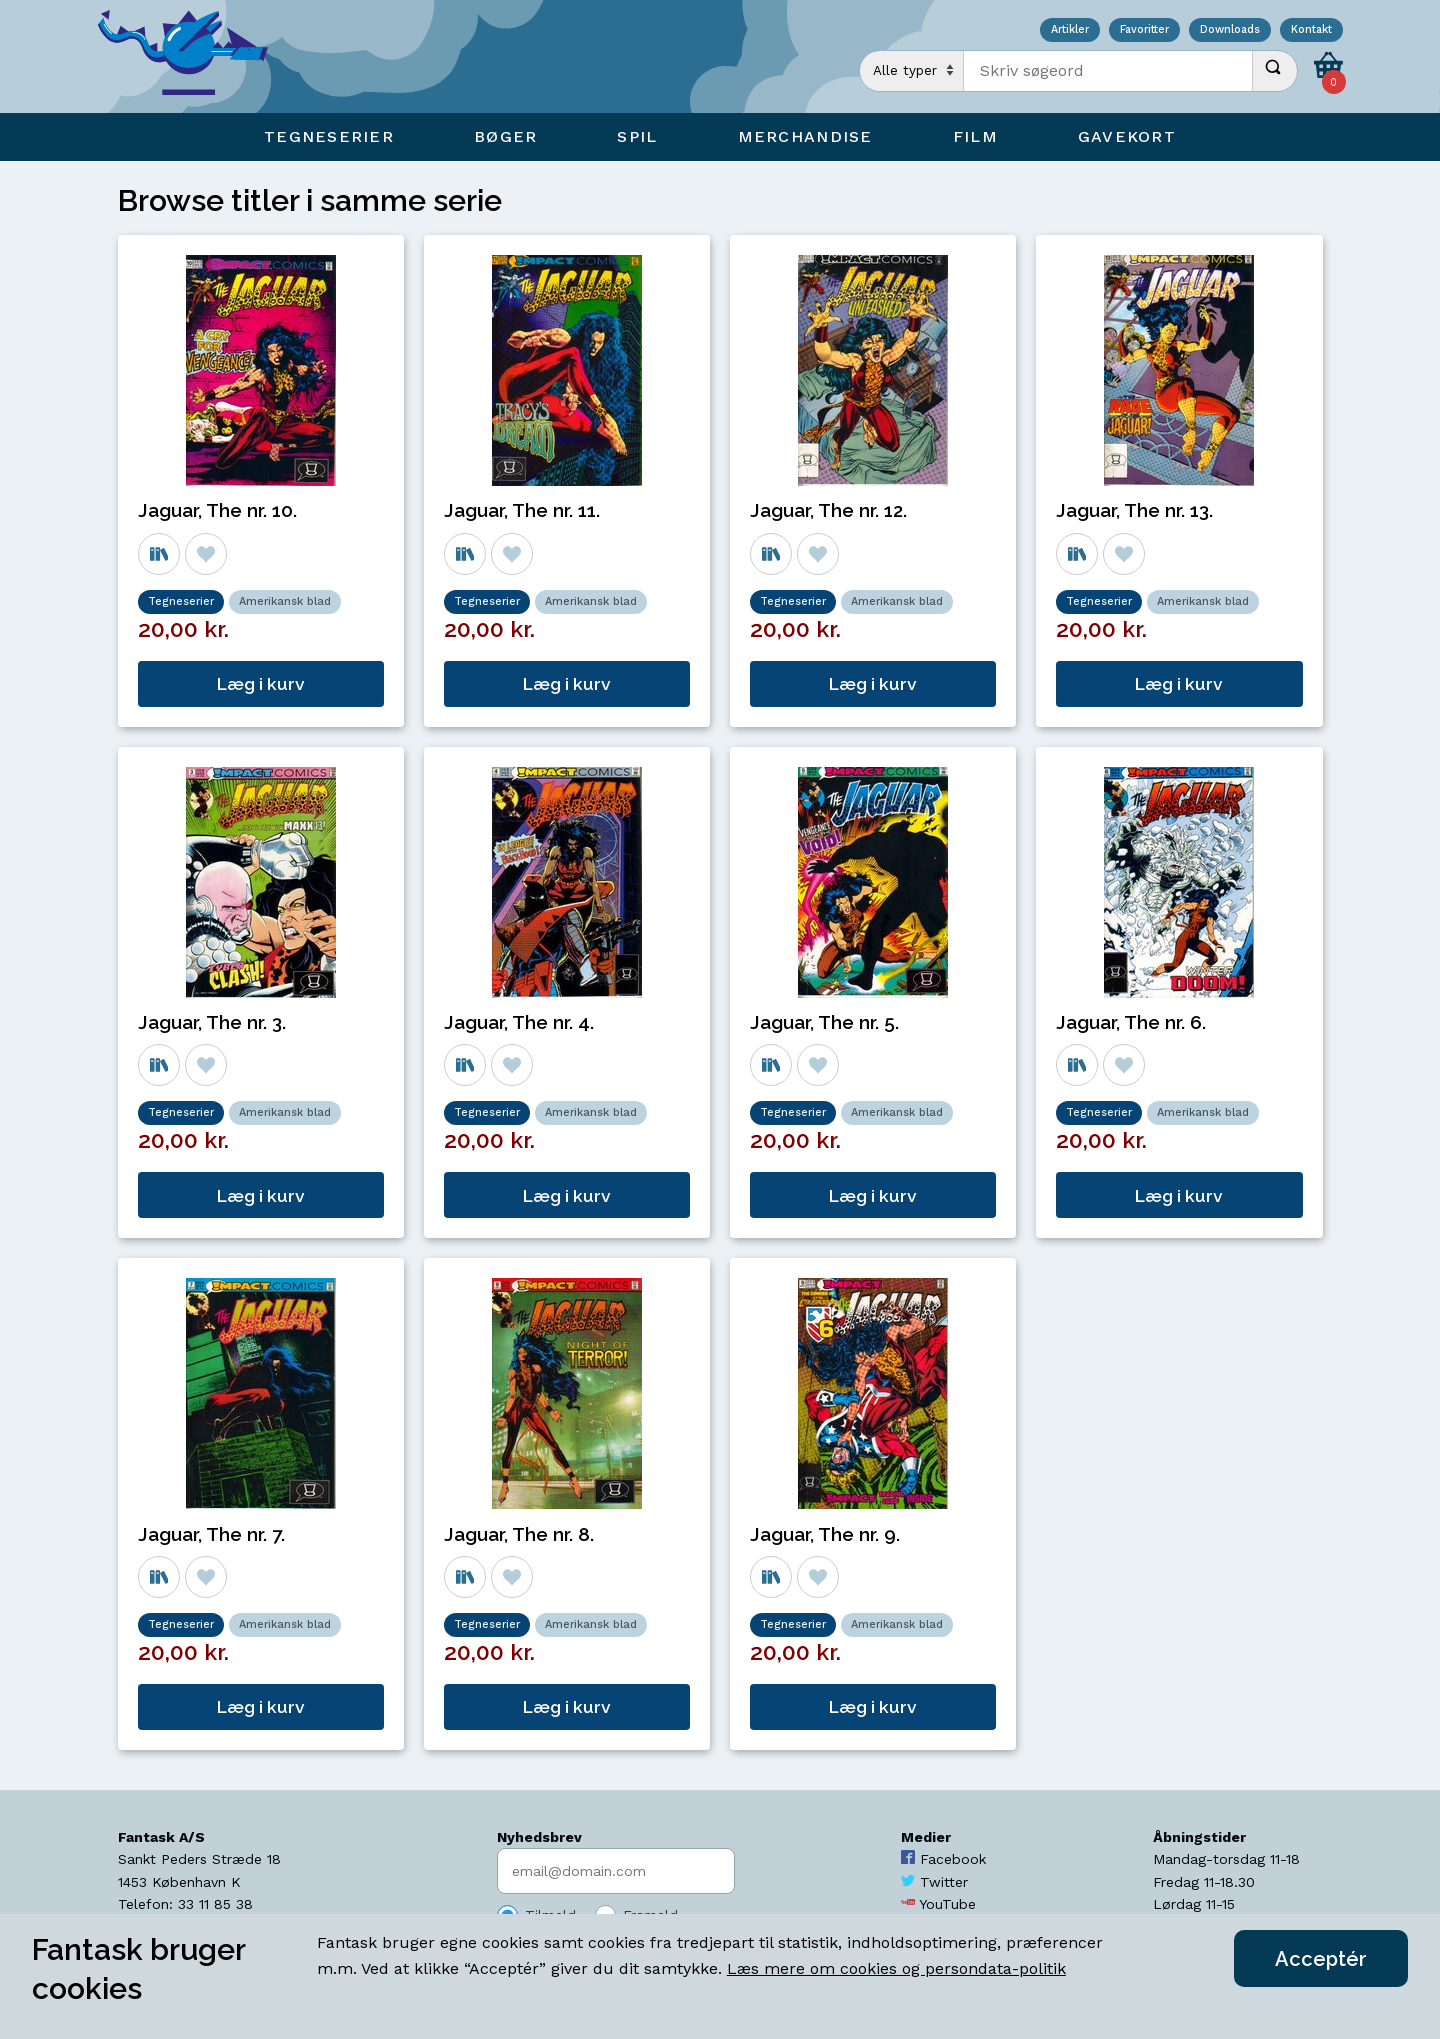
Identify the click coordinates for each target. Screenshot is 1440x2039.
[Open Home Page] (193, 56)
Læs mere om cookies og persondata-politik (896, 1968)
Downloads (1230, 30)
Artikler (1070, 30)
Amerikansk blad (285, 601)
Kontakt (1311, 30)
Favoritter (1144, 30)
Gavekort (1127, 136)
